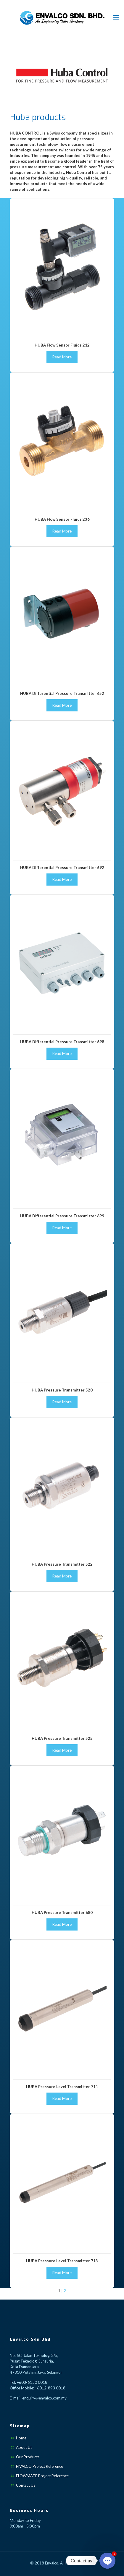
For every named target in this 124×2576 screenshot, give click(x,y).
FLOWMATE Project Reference (42, 2475)
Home (21, 2438)
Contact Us (25, 2485)
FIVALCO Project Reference (39, 2466)
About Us (24, 2447)
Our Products (27, 2456)
